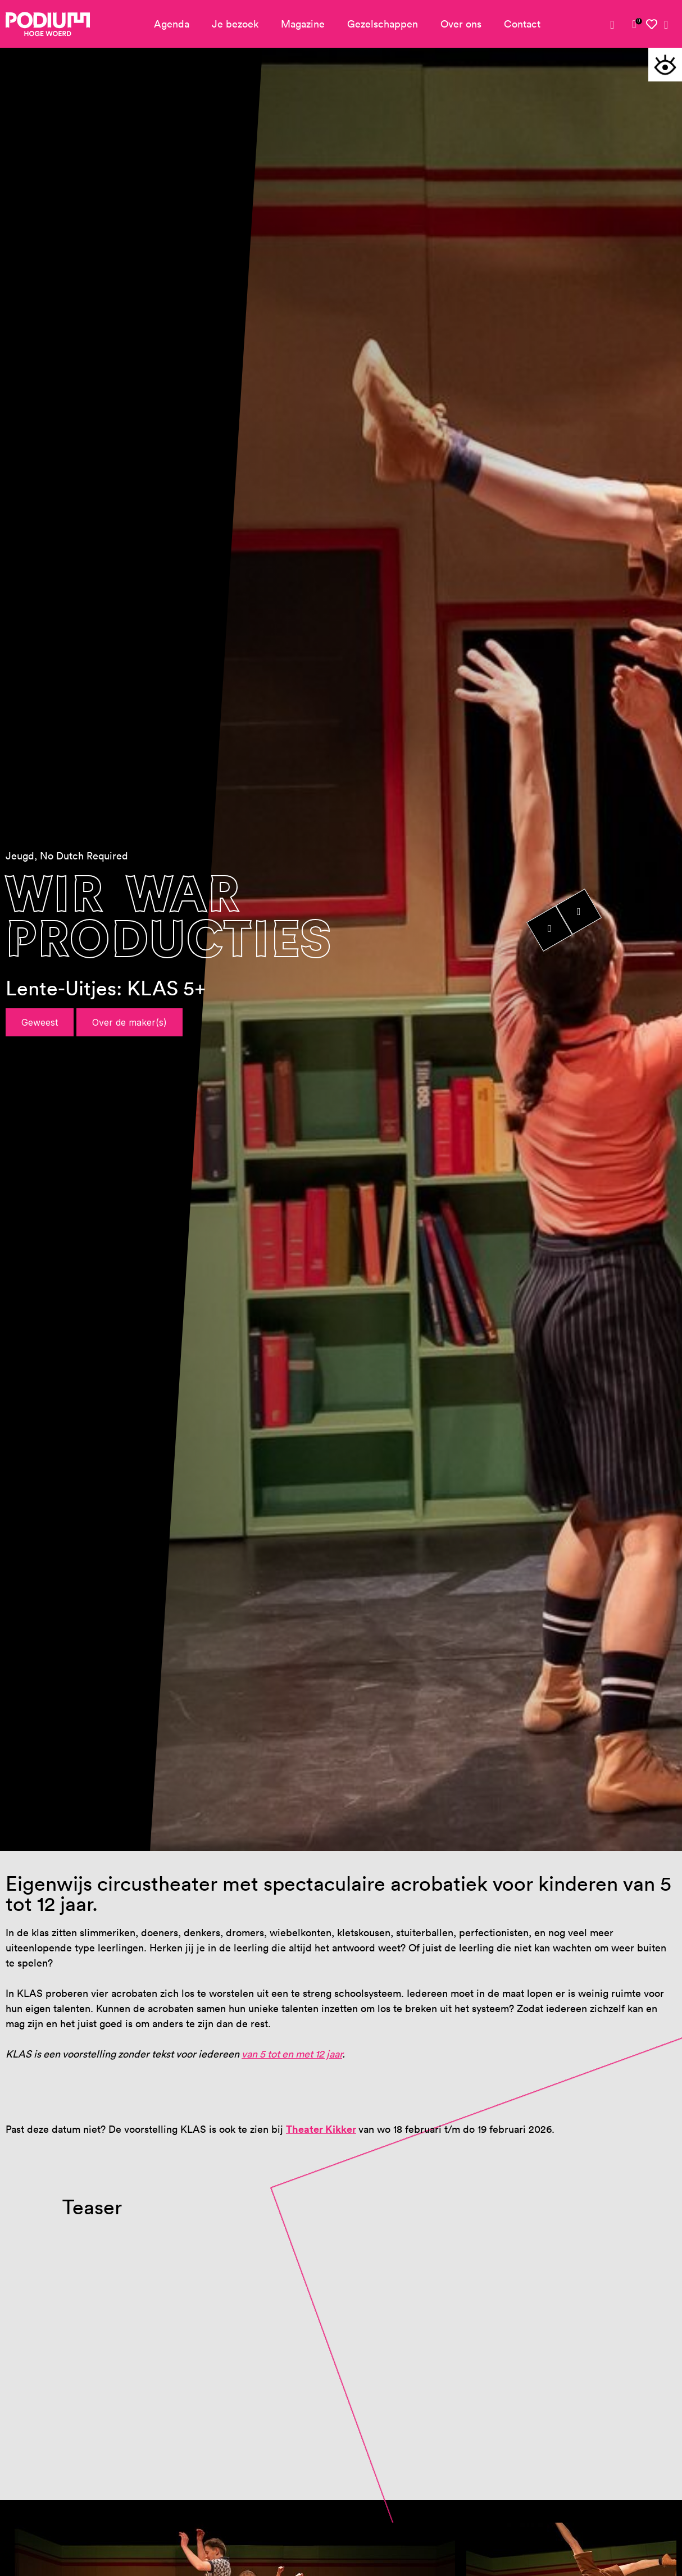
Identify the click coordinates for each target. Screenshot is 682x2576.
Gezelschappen (382, 23)
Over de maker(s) (129, 1022)
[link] (634, 24)
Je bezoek (235, 23)
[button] (665, 64)
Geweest (39, 1022)
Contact (522, 23)
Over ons (460, 23)
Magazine (303, 23)
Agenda (171, 23)
